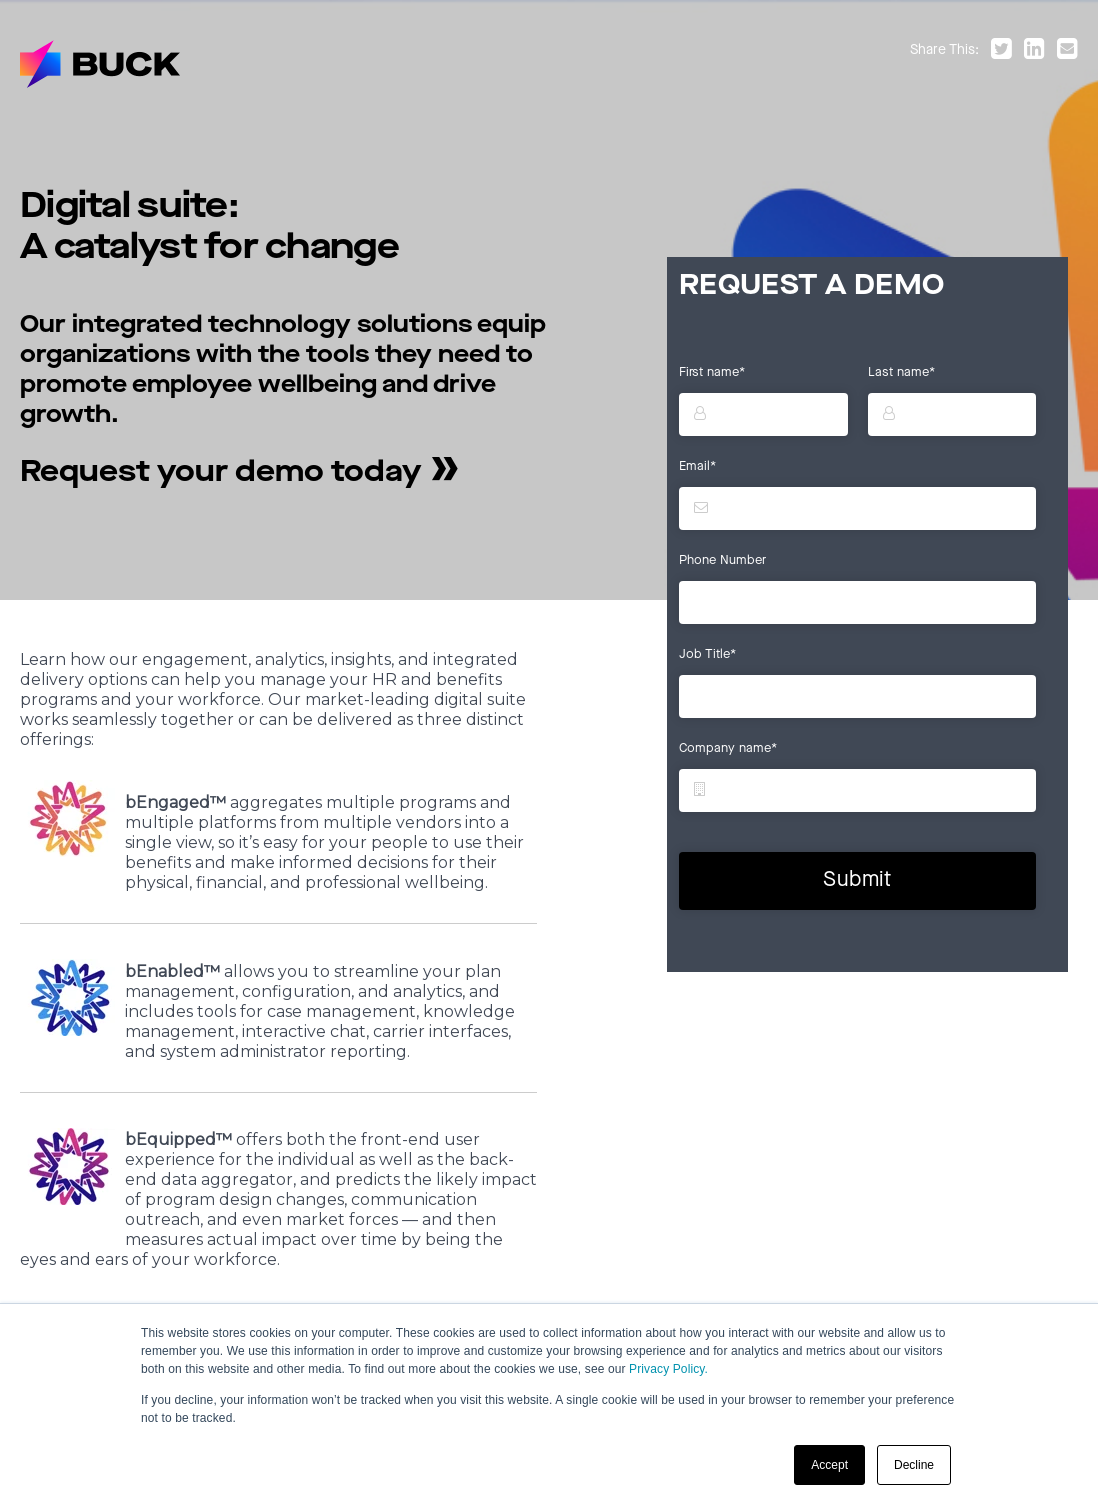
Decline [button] (914, 1465)
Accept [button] (829, 1465)
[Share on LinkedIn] (1038, 51)
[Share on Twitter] (1005, 51)
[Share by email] (1067, 51)
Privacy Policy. (668, 1370)
